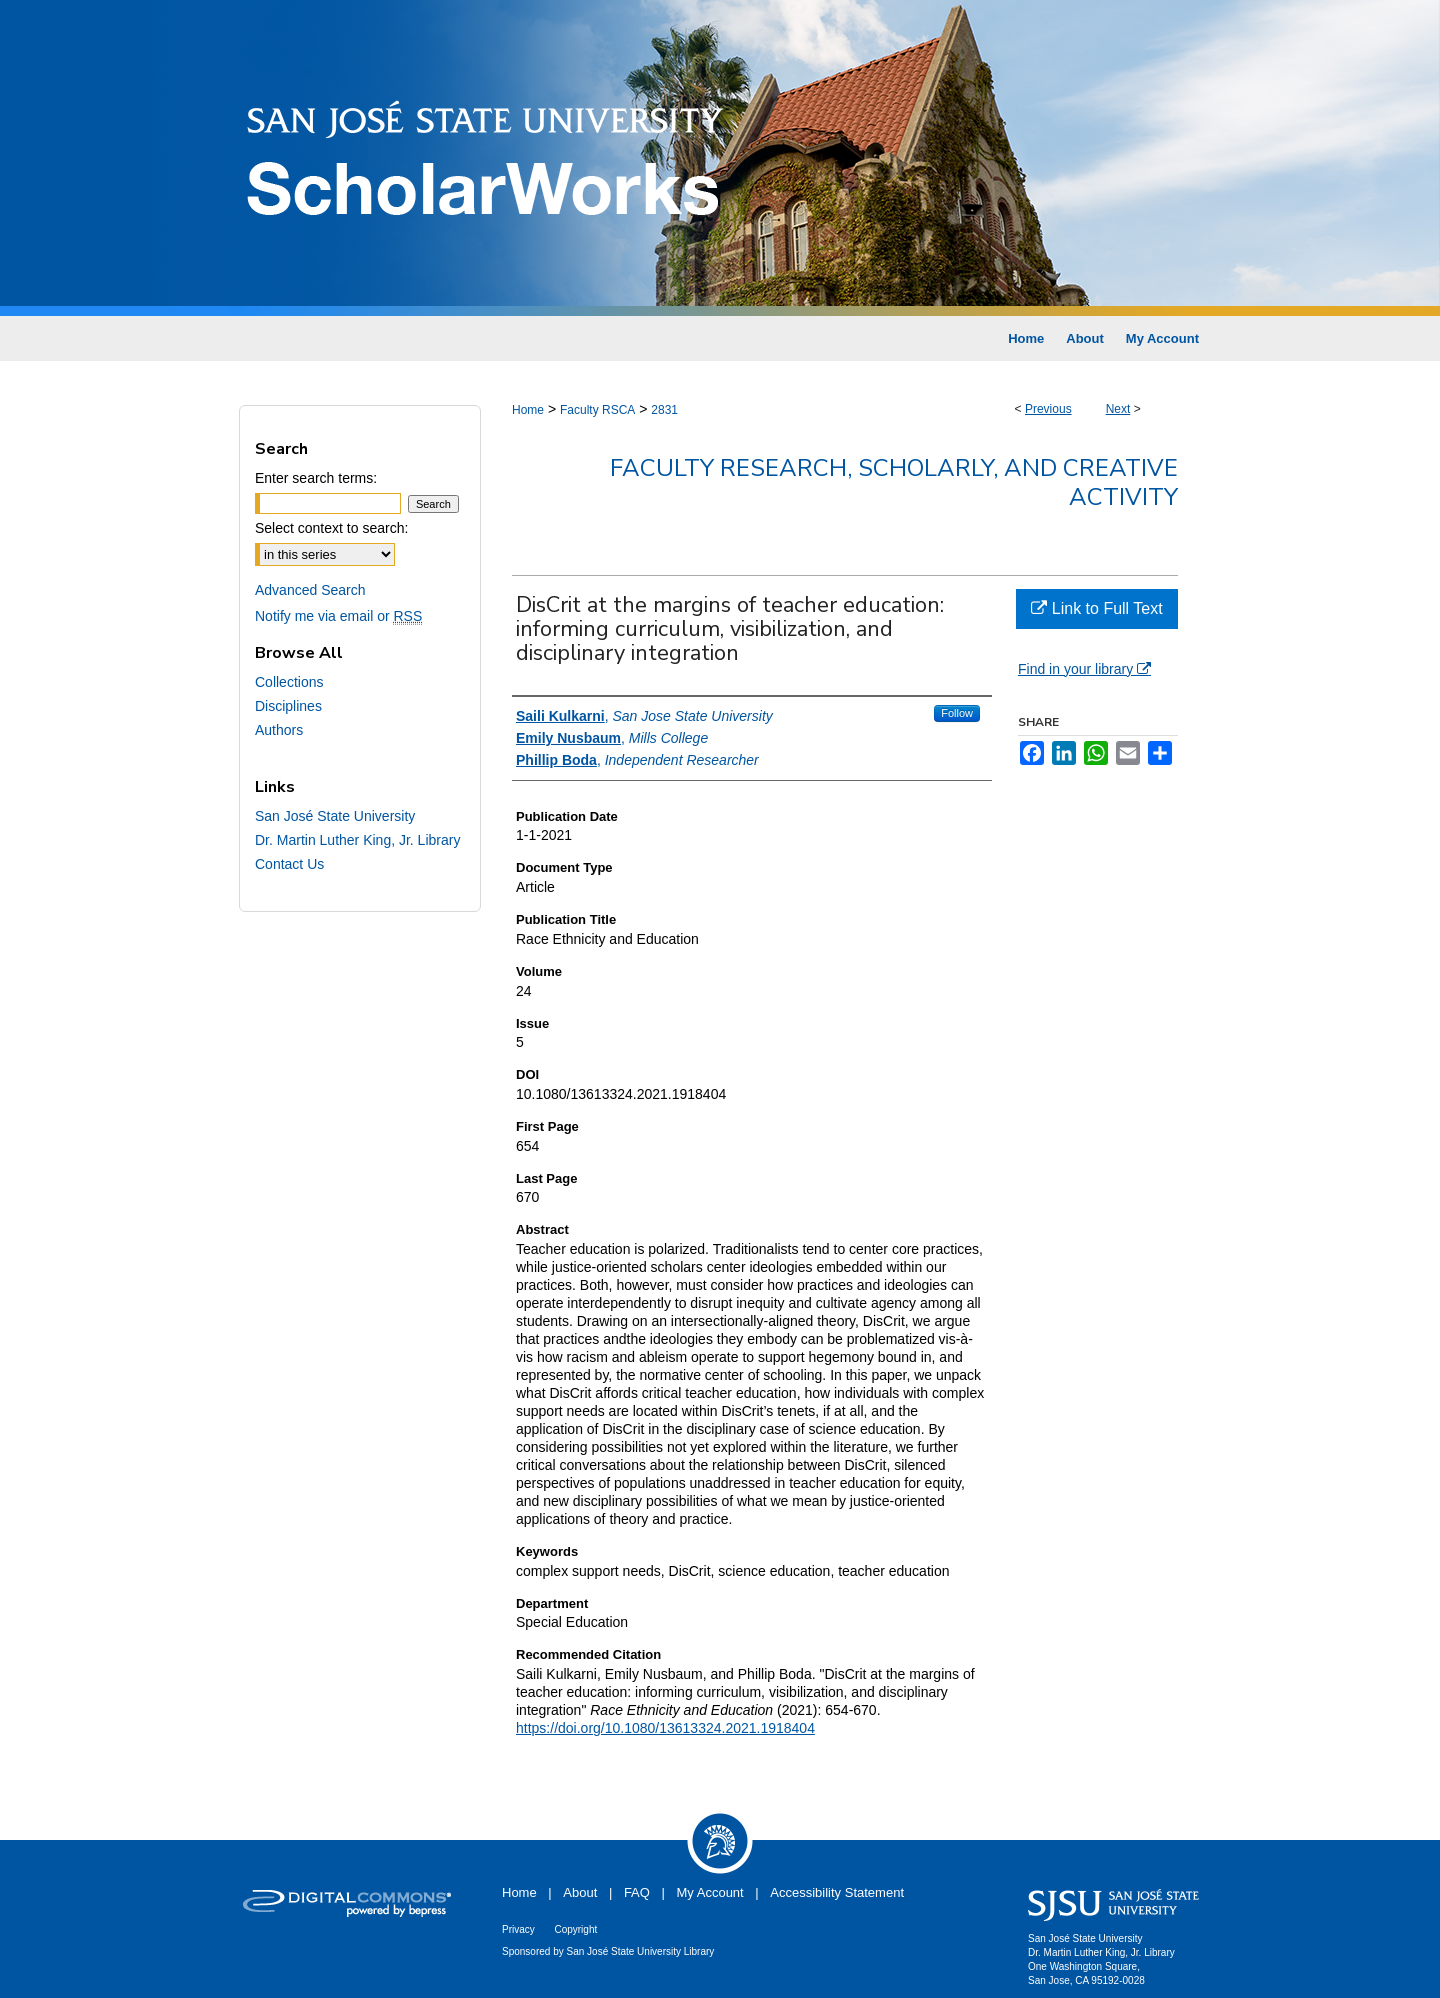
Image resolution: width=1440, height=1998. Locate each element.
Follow (957, 713)
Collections (289, 682)
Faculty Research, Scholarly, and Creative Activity (894, 482)
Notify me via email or (338, 616)
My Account (710, 1892)
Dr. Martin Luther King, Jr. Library (357, 840)
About (580, 1892)
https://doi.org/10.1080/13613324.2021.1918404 (665, 1728)
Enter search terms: (316, 478)
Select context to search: (331, 528)
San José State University (335, 816)
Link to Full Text (1096, 608)
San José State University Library (641, 1951)
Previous (1048, 409)
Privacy (518, 1929)
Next (1118, 409)
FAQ (637, 1892)
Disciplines (288, 706)
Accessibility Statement (837, 1892)
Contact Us (289, 864)
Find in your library (1084, 669)
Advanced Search (310, 590)
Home (528, 410)
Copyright (575, 1929)
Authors (279, 730)
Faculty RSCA (597, 410)
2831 (664, 410)
